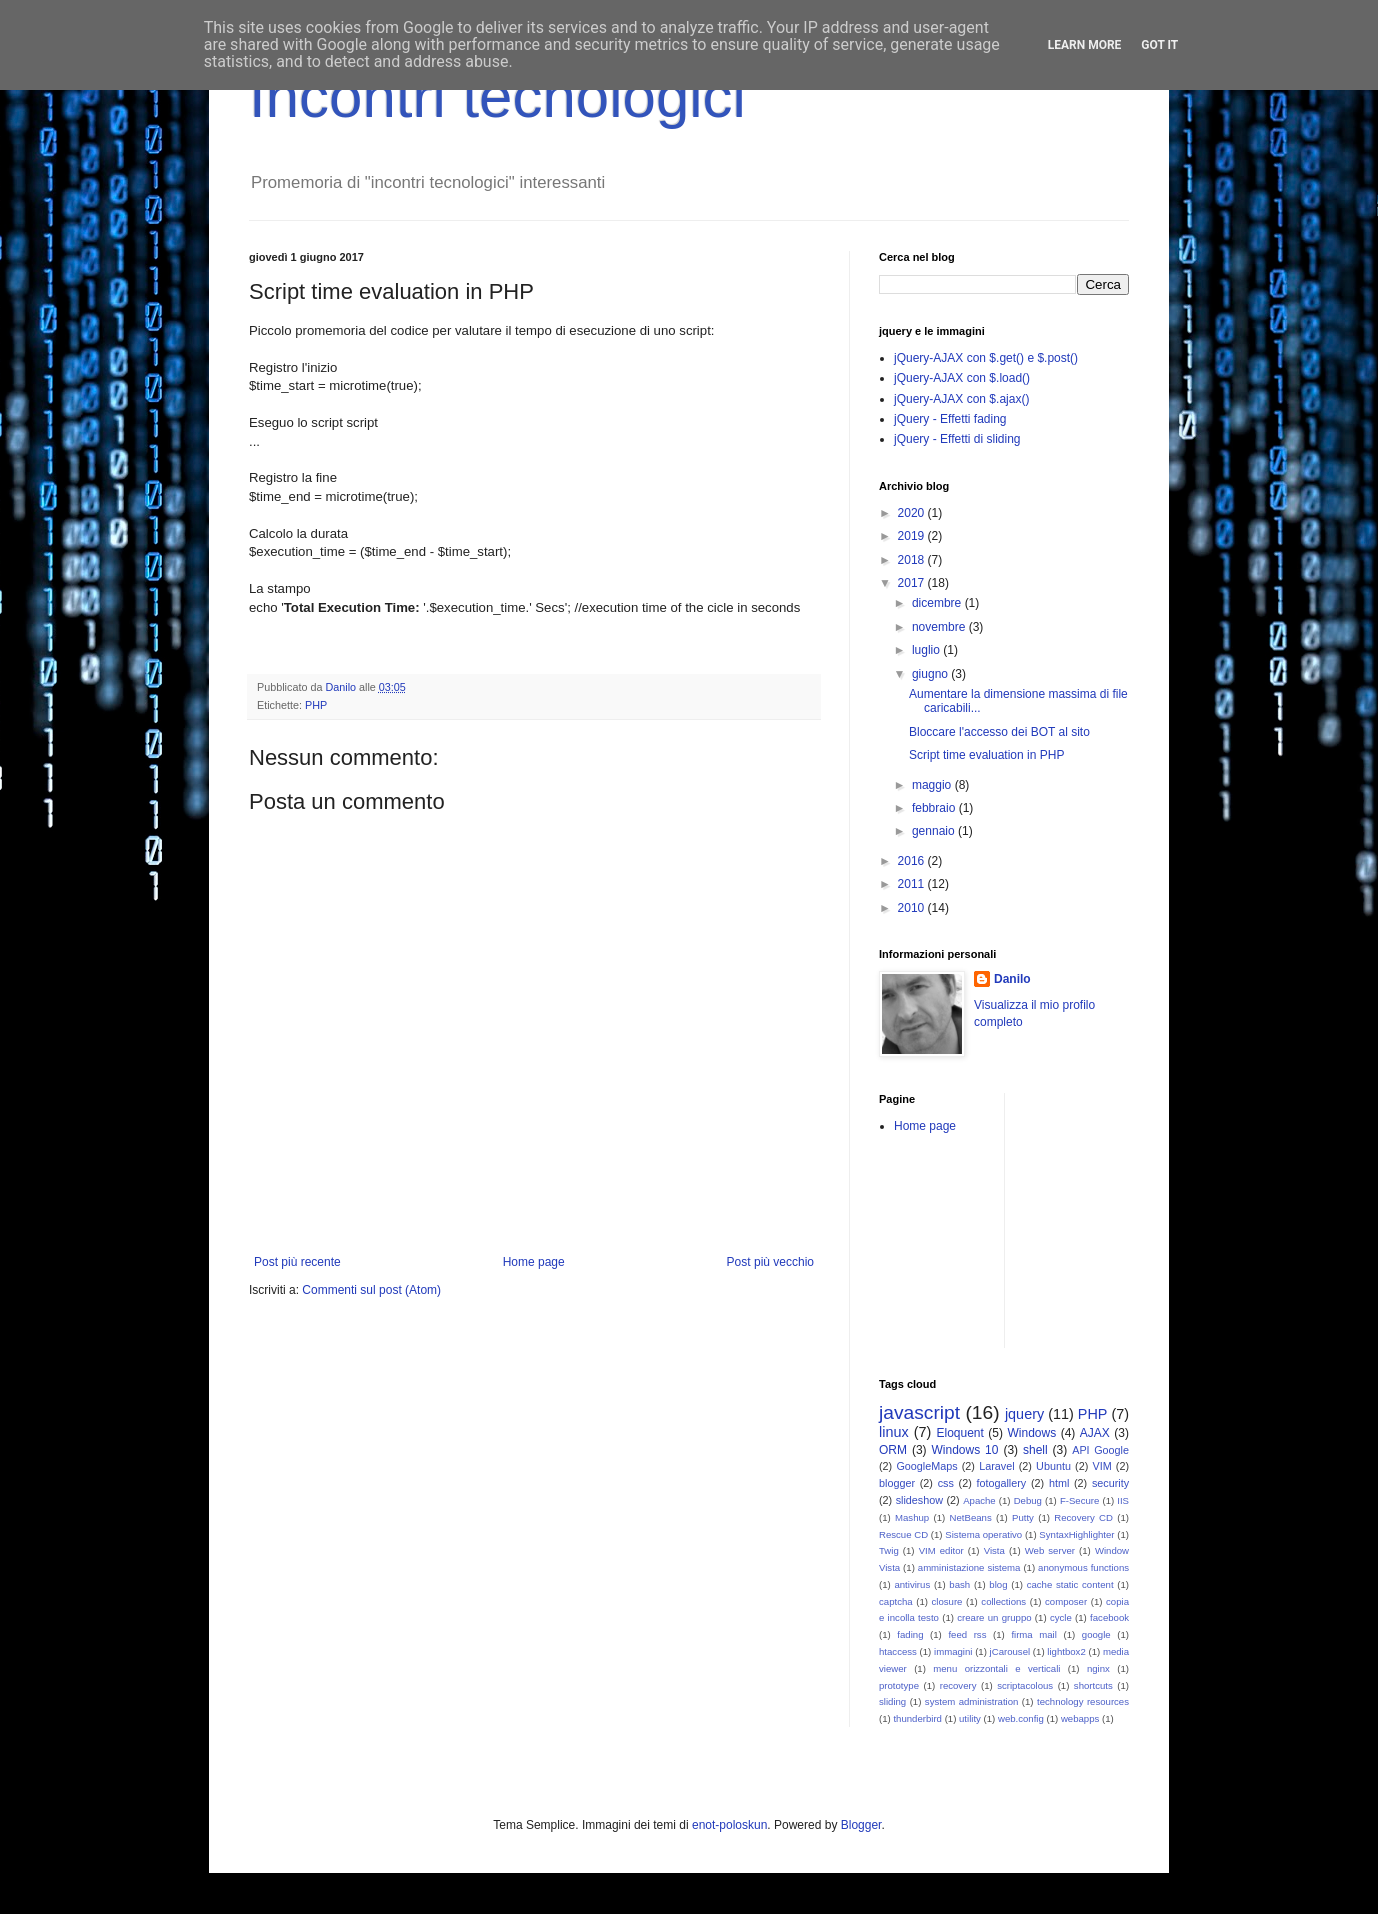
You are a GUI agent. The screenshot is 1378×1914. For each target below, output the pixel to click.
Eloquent (959, 1433)
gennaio (935, 831)
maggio (933, 785)
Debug (1028, 1500)
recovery (958, 1685)
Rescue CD (903, 1534)
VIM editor (941, 1550)
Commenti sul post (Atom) (371, 1290)
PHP (316, 705)
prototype (899, 1685)
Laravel (996, 1466)
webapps (1080, 1718)
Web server (1050, 1550)
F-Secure (1079, 1500)
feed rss (967, 1634)
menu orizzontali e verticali (996, 1668)
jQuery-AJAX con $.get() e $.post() (986, 358)
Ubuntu (1053, 1466)
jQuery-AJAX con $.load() (962, 378)
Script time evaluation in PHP (986, 755)
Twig (889, 1550)
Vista (994, 1550)
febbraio (935, 808)
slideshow (919, 1500)
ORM (893, 1450)
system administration (972, 1701)
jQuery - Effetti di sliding (957, 439)
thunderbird (917, 1718)
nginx (1098, 1668)
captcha (896, 1601)
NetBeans (971, 1517)
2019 (913, 536)
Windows (1032, 1433)
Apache (979, 1500)
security (1110, 1483)
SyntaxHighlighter (1076, 1534)
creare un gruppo (994, 1617)
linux (894, 1432)
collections (1003, 1601)
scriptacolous (1025, 1685)
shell (1035, 1450)
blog (998, 1584)
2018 (913, 560)
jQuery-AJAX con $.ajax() (961, 399)
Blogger (861, 1825)
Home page (534, 1262)
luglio (927, 650)
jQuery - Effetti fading (950, 419)
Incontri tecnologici (497, 96)
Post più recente (297, 1262)
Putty (1023, 1517)
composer (1066, 1601)
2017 (913, 583)
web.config (1021, 1718)
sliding (892, 1701)
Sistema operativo (983, 1534)
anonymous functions (1083, 1567)
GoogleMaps (926, 1466)
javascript (919, 1412)
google (1096, 1634)
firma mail (1034, 1634)
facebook (1109, 1617)
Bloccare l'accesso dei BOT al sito (999, 732)
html (1059, 1483)
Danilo (1012, 979)
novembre (940, 627)
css (946, 1483)
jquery (1024, 1414)
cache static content (1070, 1584)
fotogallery (1001, 1483)
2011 (913, 884)
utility (970, 1718)
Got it (1159, 45)
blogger (897, 1483)
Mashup (912, 1517)
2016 (913, 861)
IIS (1123, 1500)
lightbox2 (1066, 1651)
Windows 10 (965, 1450)
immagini (953, 1651)
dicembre (938, 603)
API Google (1100, 1450)
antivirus (912, 1584)
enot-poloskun (729, 1825)
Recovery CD (1083, 1517)
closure (947, 1601)
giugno (931, 674)
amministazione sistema (969, 1567)
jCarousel (1010, 1651)
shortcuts (1093, 1685)
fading (910, 1634)
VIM (1101, 1466)
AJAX (1095, 1433)
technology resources (1083, 1701)
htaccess (898, 1651)
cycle (1061, 1617)
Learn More (1085, 45)
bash (959, 1584)
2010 (913, 908)
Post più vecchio (770, 1262)
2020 (913, 513)
